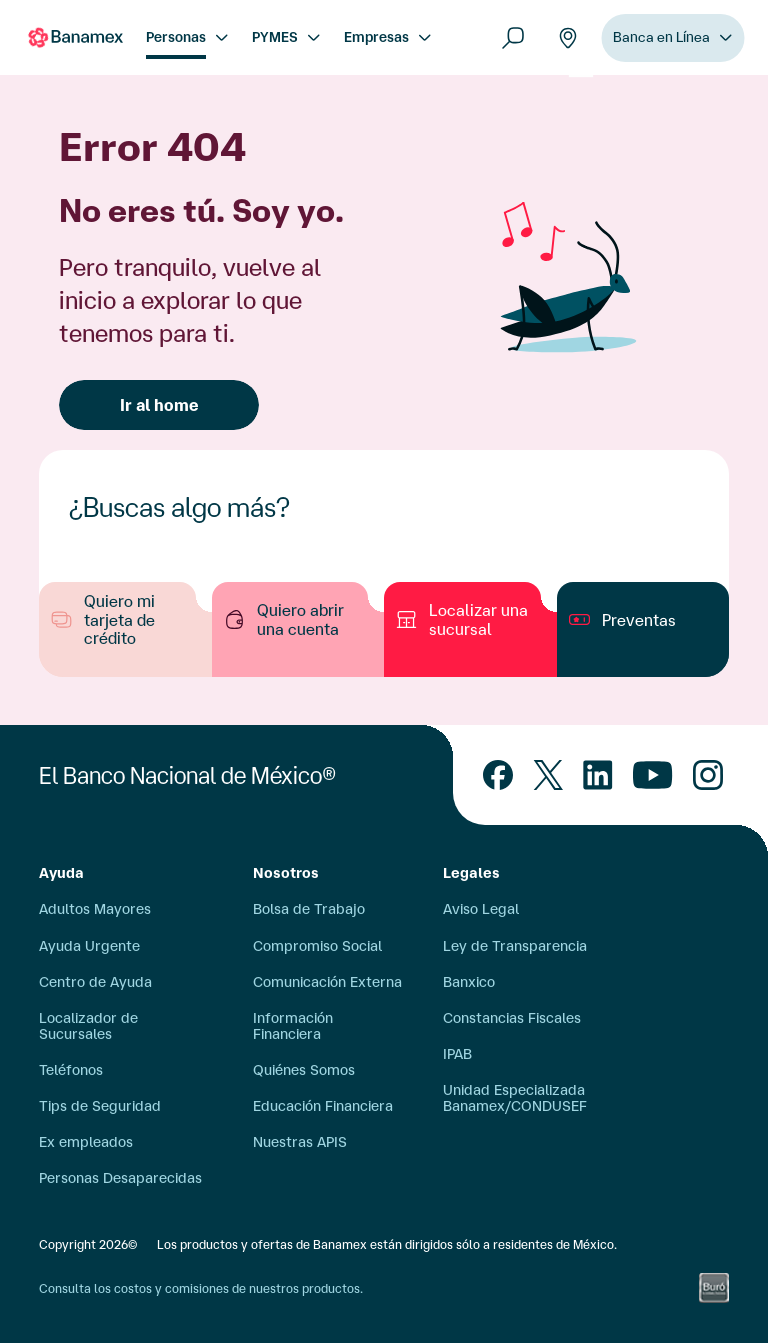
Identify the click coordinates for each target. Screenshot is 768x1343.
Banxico (469, 982)
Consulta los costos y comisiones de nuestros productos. (201, 1288)
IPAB (457, 1054)
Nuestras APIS (300, 1142)
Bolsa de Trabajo (309, 909)
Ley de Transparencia (515, 946)
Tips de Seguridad (100, 1106)
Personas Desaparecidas (120, 1178)
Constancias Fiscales (512, 1018)
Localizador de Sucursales (88, 1026)
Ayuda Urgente (89, 946)
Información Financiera (293, 1026)
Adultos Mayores (95, 909)
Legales (471, 873)
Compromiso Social (317, 946)
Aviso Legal (481, 909)
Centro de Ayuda (95, 982)
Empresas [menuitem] (376, 37)
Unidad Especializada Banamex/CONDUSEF (515, 1098)
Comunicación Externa (327, 982)
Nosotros (286, 873)
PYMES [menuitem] (275, 37)
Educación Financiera (323, 1106)
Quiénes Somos (304, 1070)
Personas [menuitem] (176, 37)
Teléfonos (71, 1070)
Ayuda (61, 873)
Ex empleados (86, 1142)
